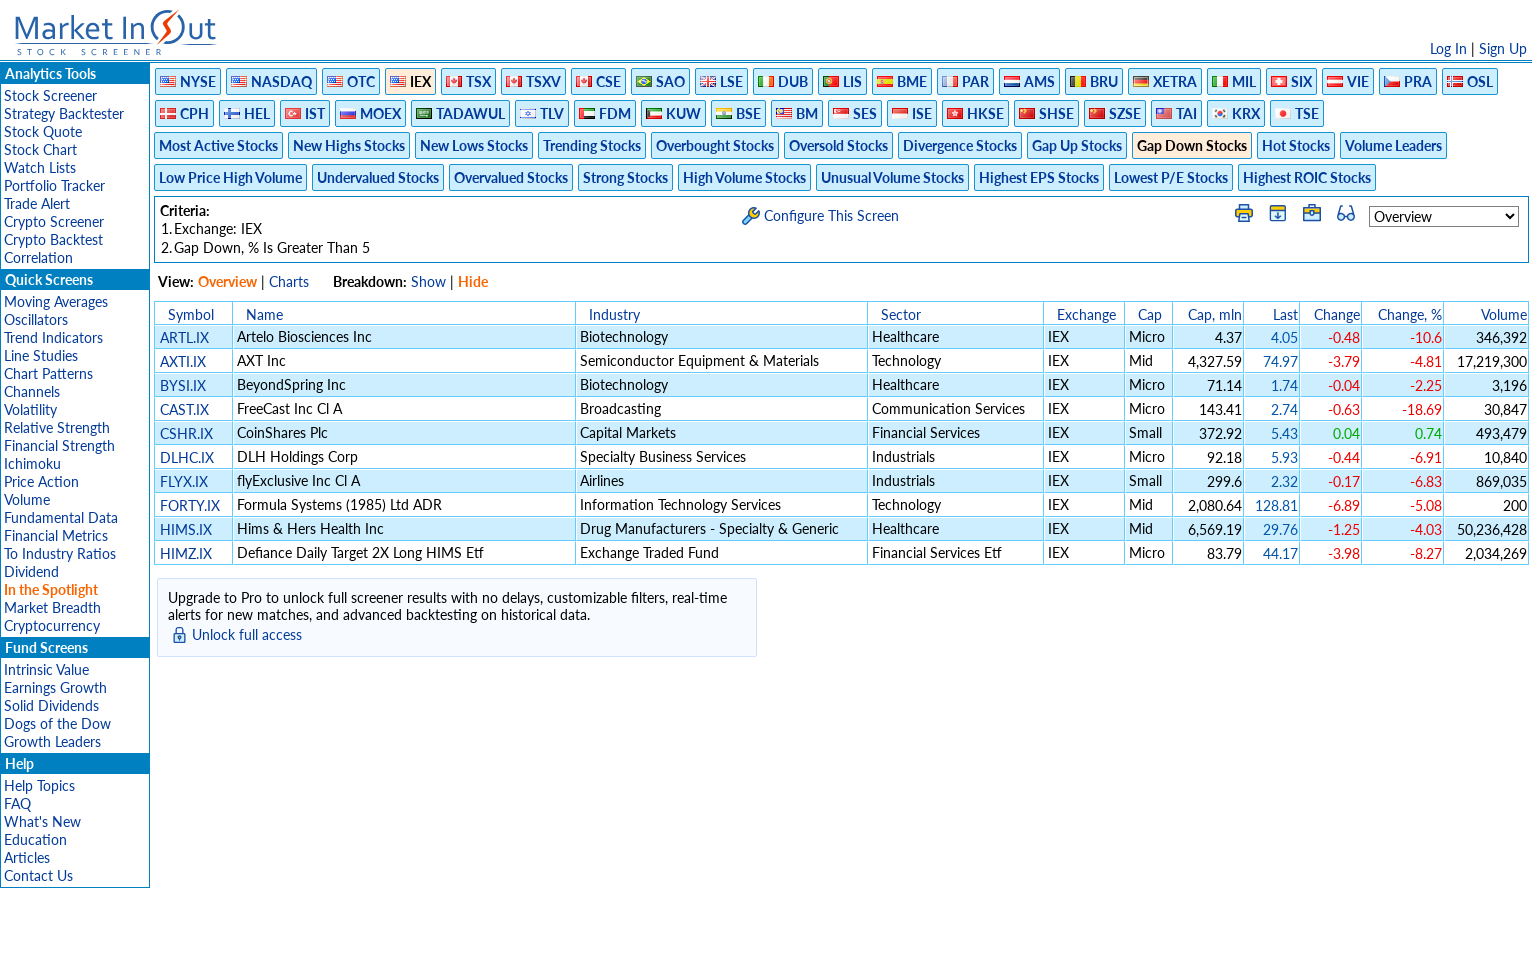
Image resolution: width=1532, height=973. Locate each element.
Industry (614, 314)
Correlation (38, 257)
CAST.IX (184, 409)
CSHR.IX (186, 433)
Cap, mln (1215, 314)
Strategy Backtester (64, 113)
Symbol (191, 314)
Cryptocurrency (52, 625)
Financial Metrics (56, 535)
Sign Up (1503, 48)
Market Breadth (52, 607)
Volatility (30, 409)
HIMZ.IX (186, 553)
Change (1337, 314)
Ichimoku (32, 463)
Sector (901, 314)
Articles (27, 857)
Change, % (1410, 314)
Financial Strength (59, 445)
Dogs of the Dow (57, 723)
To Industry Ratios (60, 553)
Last (1285, 314)
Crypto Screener (54, 221)
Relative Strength (57, 427)
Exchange (1086, 314)
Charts (289, 281)
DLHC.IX (187, 457)
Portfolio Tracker (54, 185)
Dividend (31, 571)
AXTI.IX (183, 361)
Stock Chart (40, 149)
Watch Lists (40, 167)
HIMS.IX (186, 529)
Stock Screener (50, 95)
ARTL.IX (184, 337)
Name (264, 314)
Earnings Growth (55, 687)
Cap (1150, 314)
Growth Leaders (52, 741)
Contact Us (38, 875)
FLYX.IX (184, 481)
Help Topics (39, 785)
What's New (42, 821)
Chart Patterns (48, 373)
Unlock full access (247, 634)
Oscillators (36, 319)
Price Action (41, 481)
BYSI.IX (183, 385)
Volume (27, 499)
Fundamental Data (61, 517)
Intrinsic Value (46, 669)
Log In (1448, 48)
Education (35, 839)
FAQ (17, 803)
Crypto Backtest (53, 239)
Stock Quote (43, 131)
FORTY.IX (190, 505)
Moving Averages (56, 301)
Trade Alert (37, 203)
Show (428, 281)
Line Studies (41, 355)
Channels (32, 391)
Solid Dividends (51, 705)
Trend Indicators (53, 337)
